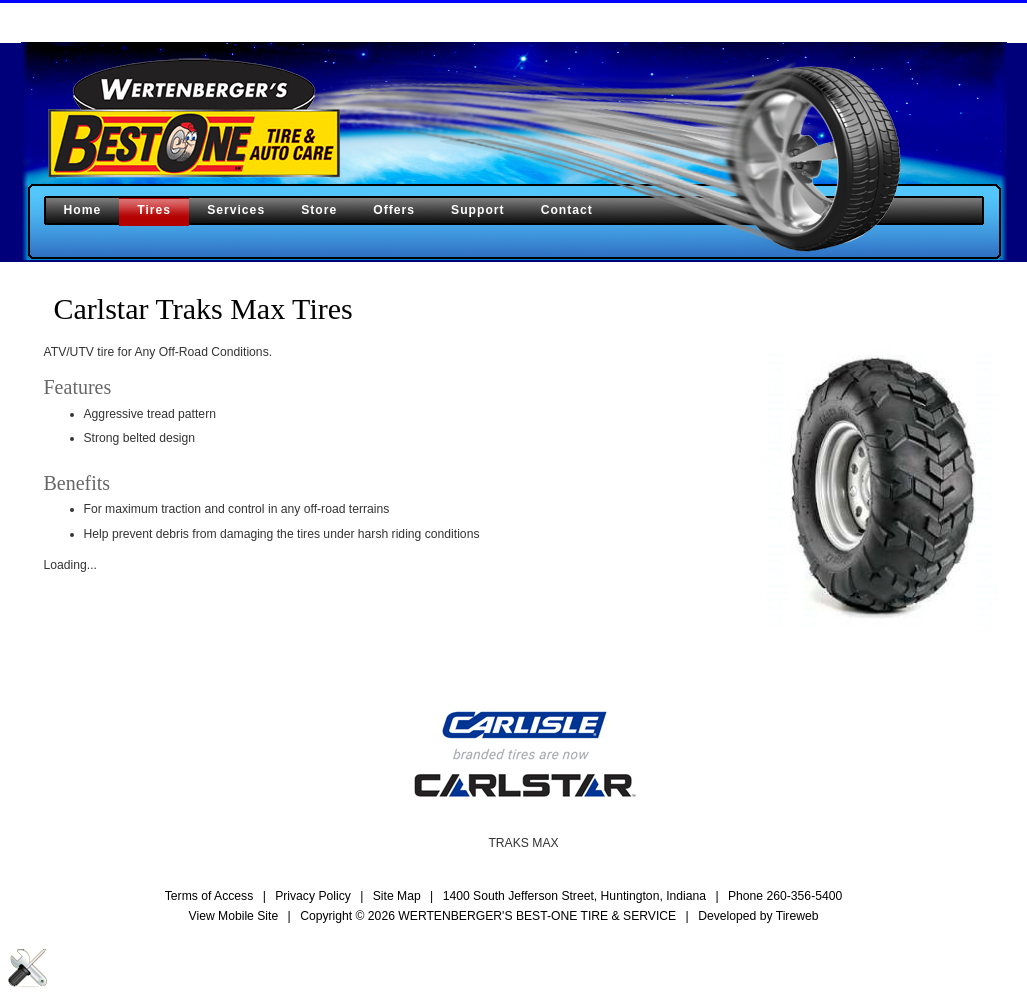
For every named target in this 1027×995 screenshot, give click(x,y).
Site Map (397, 896)
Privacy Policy (313, 896)
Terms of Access (209, 896)
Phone (785, 896)
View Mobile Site (234, 916)
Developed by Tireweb (758, 916)
